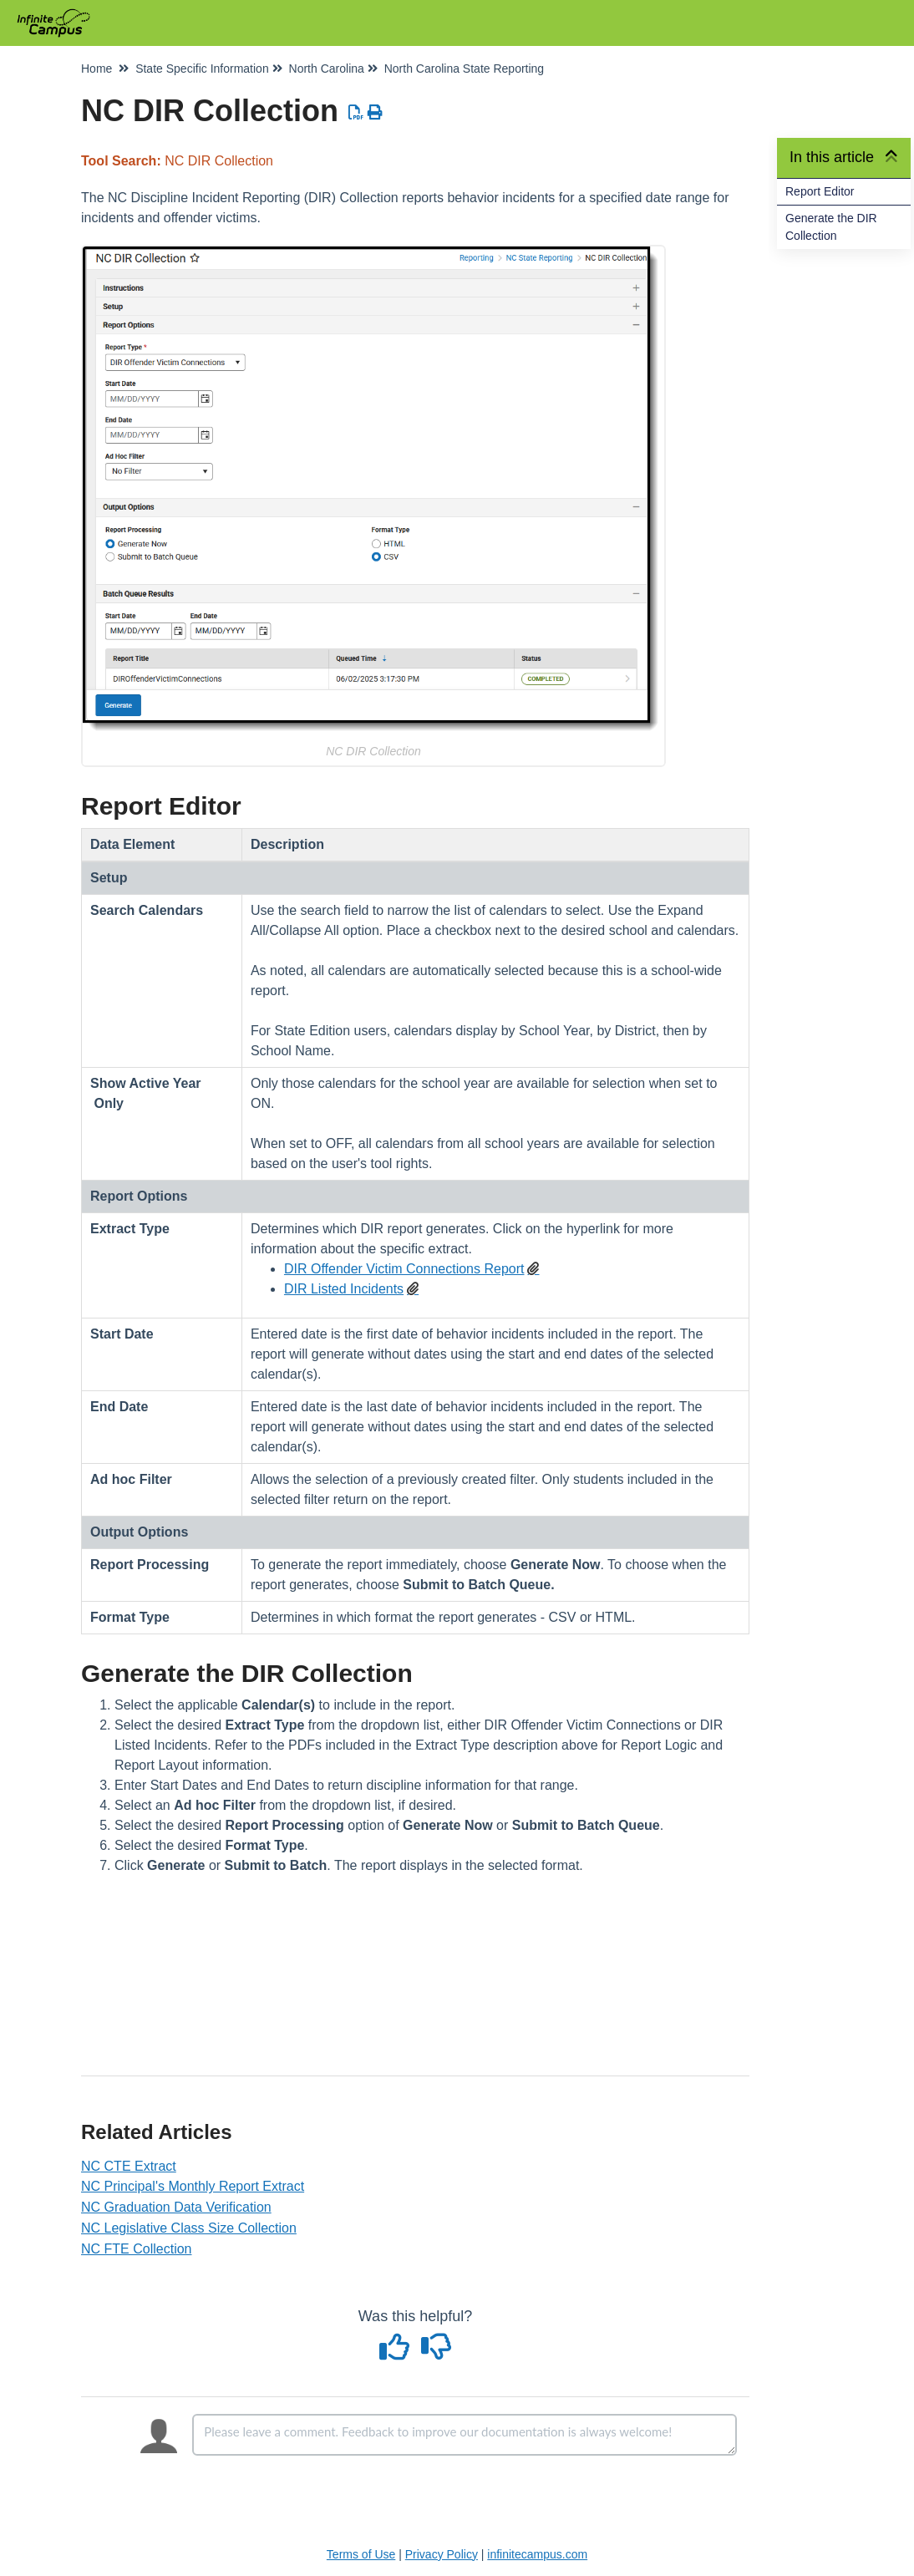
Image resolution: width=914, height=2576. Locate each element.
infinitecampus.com (537, 2554)
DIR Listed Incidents (344, 1289)
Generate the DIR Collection (831, 226)
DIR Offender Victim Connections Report (404, 1269)
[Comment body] (464, 2435)
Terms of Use (361, 2554)
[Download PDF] (356, 112)
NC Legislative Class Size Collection (189, 2228)
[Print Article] (375, 112)
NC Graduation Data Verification (176, 2207)
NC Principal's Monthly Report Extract (192, 2186)
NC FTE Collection (136, 2249)
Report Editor (819, 191)
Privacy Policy (441, 2554)
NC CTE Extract (128, 2166)
